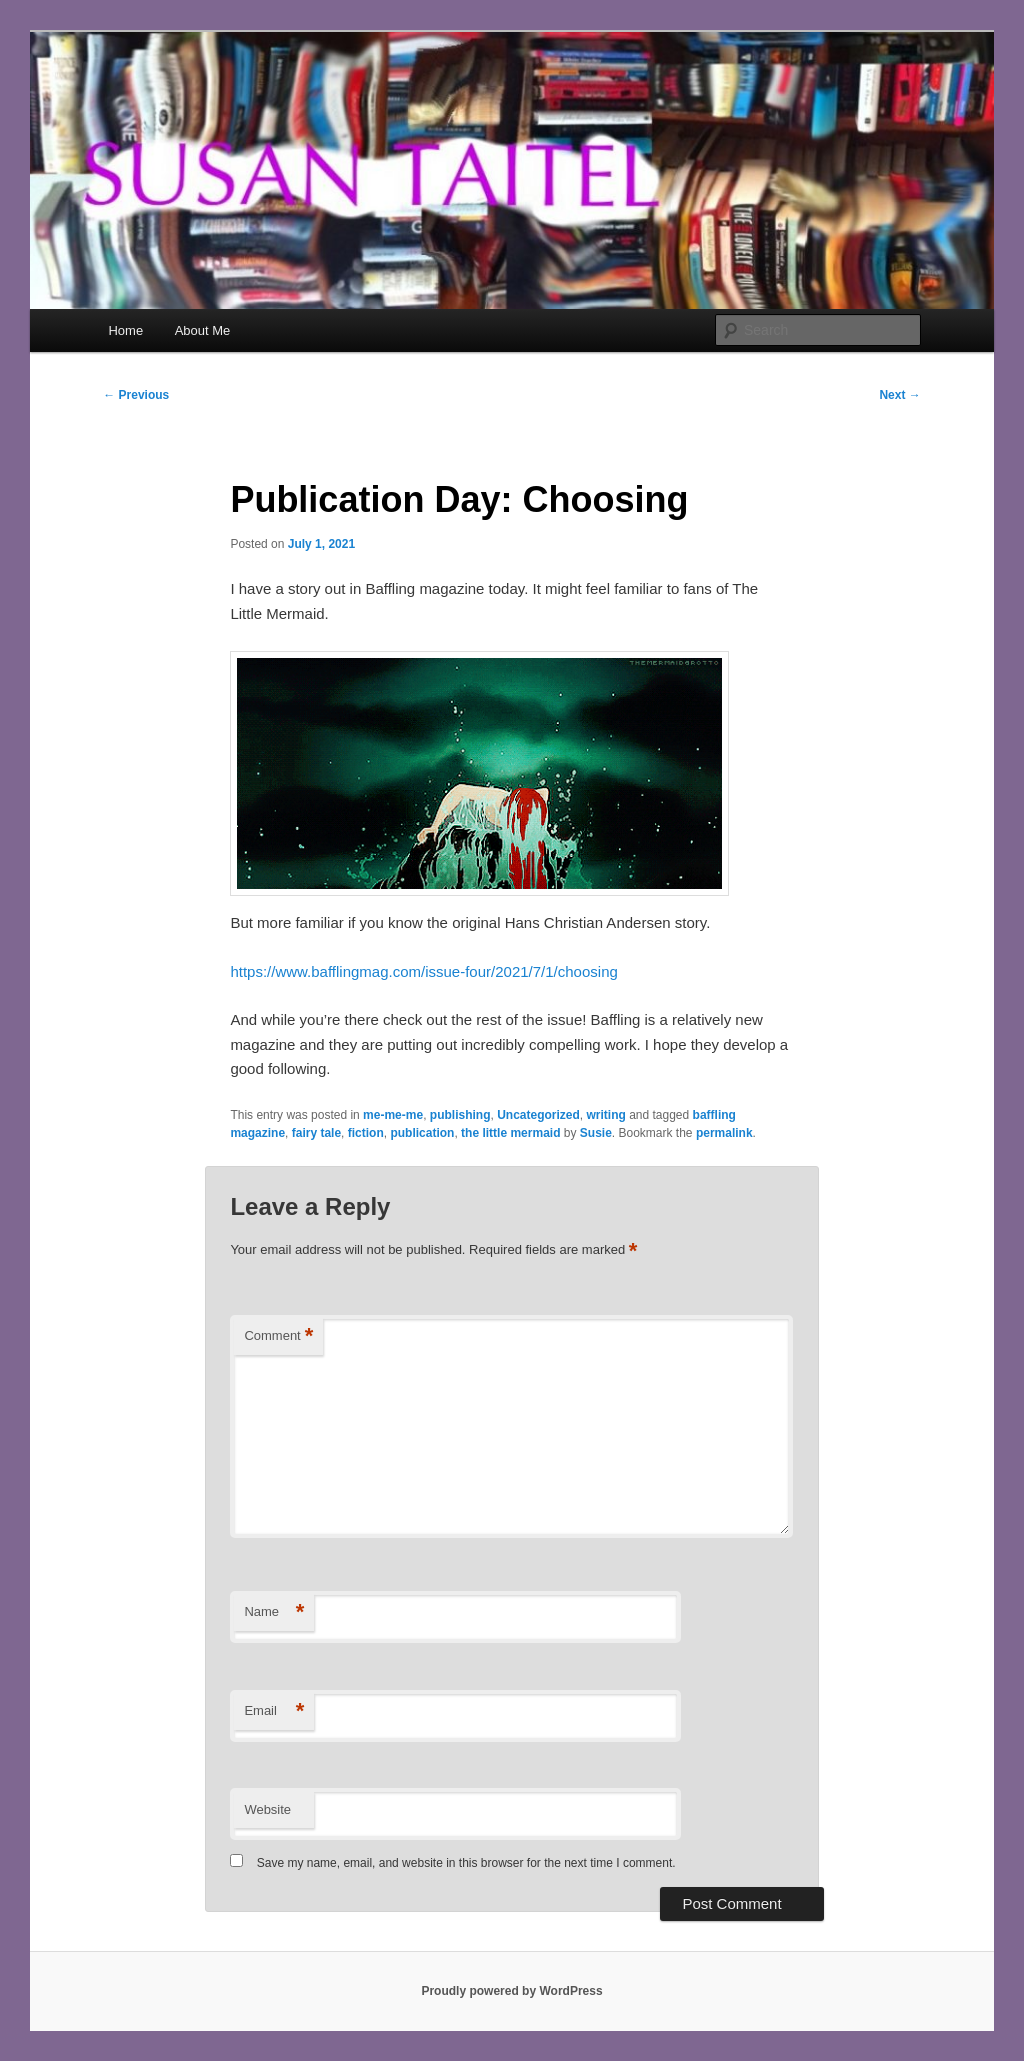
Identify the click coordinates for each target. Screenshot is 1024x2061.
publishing (460, 1115)
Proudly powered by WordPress (511, 1991)
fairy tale (316, 1133)
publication (422, 1133)
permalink (724, 1133)
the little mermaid (510, 1133)
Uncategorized (538, 1115)
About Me (203, 330)
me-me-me (393, 1115)
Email (274, 1711)
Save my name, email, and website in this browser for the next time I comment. (466, 1863)
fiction (366, 1133)
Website (267, 1809)
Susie (596, 1133)
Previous (136, 395)
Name (274, 1612)
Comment (278, 1336)
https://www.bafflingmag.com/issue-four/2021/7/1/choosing (423, 971)
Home (125, 330)
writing (606, 1115)
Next (899, 395)
